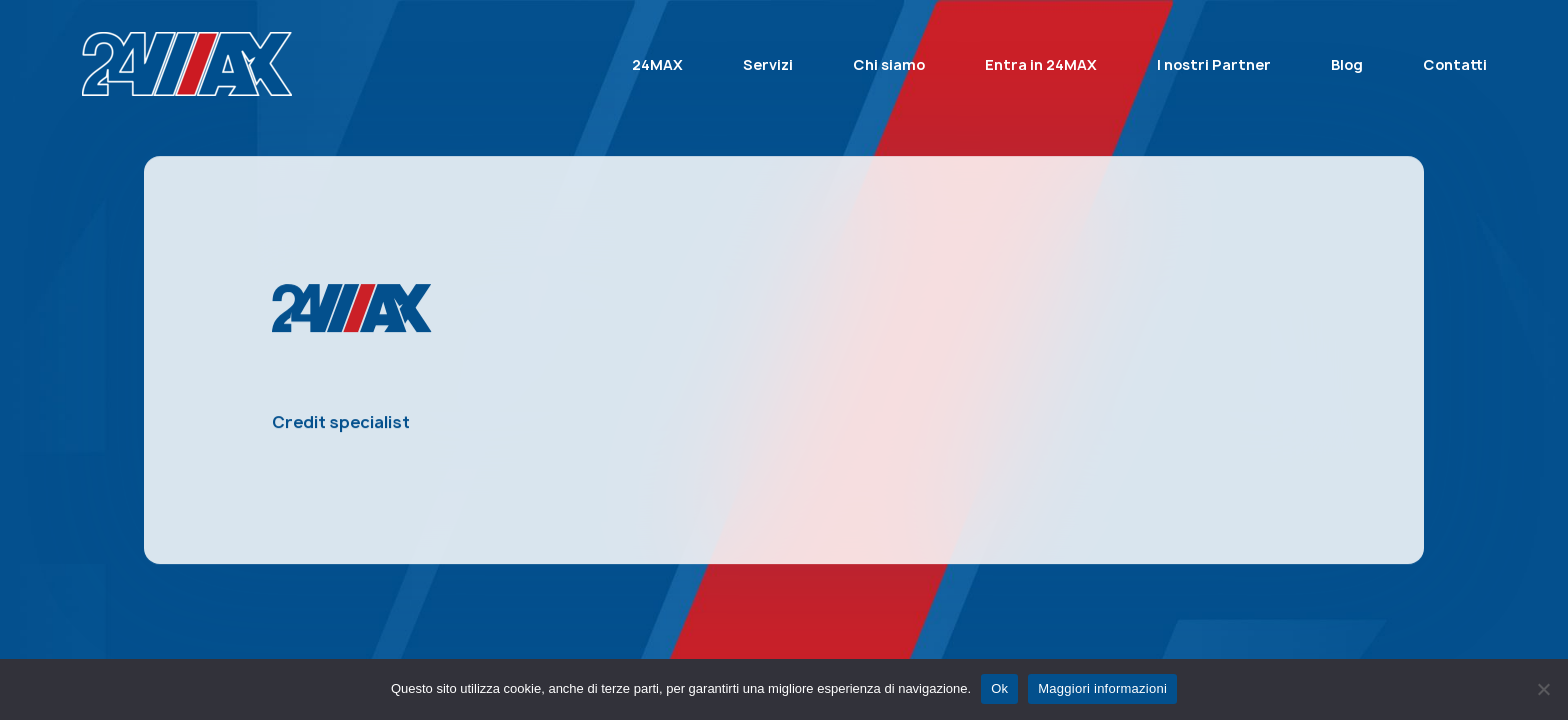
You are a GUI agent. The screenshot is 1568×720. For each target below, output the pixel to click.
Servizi (768, 64)
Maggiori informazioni (1102, 688)
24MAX (657, 64)
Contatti (1455, 64)
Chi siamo (889, 64)
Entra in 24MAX (1041, 64)
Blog (1347, 64)
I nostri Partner (1214, 64)
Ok (999, 688)
